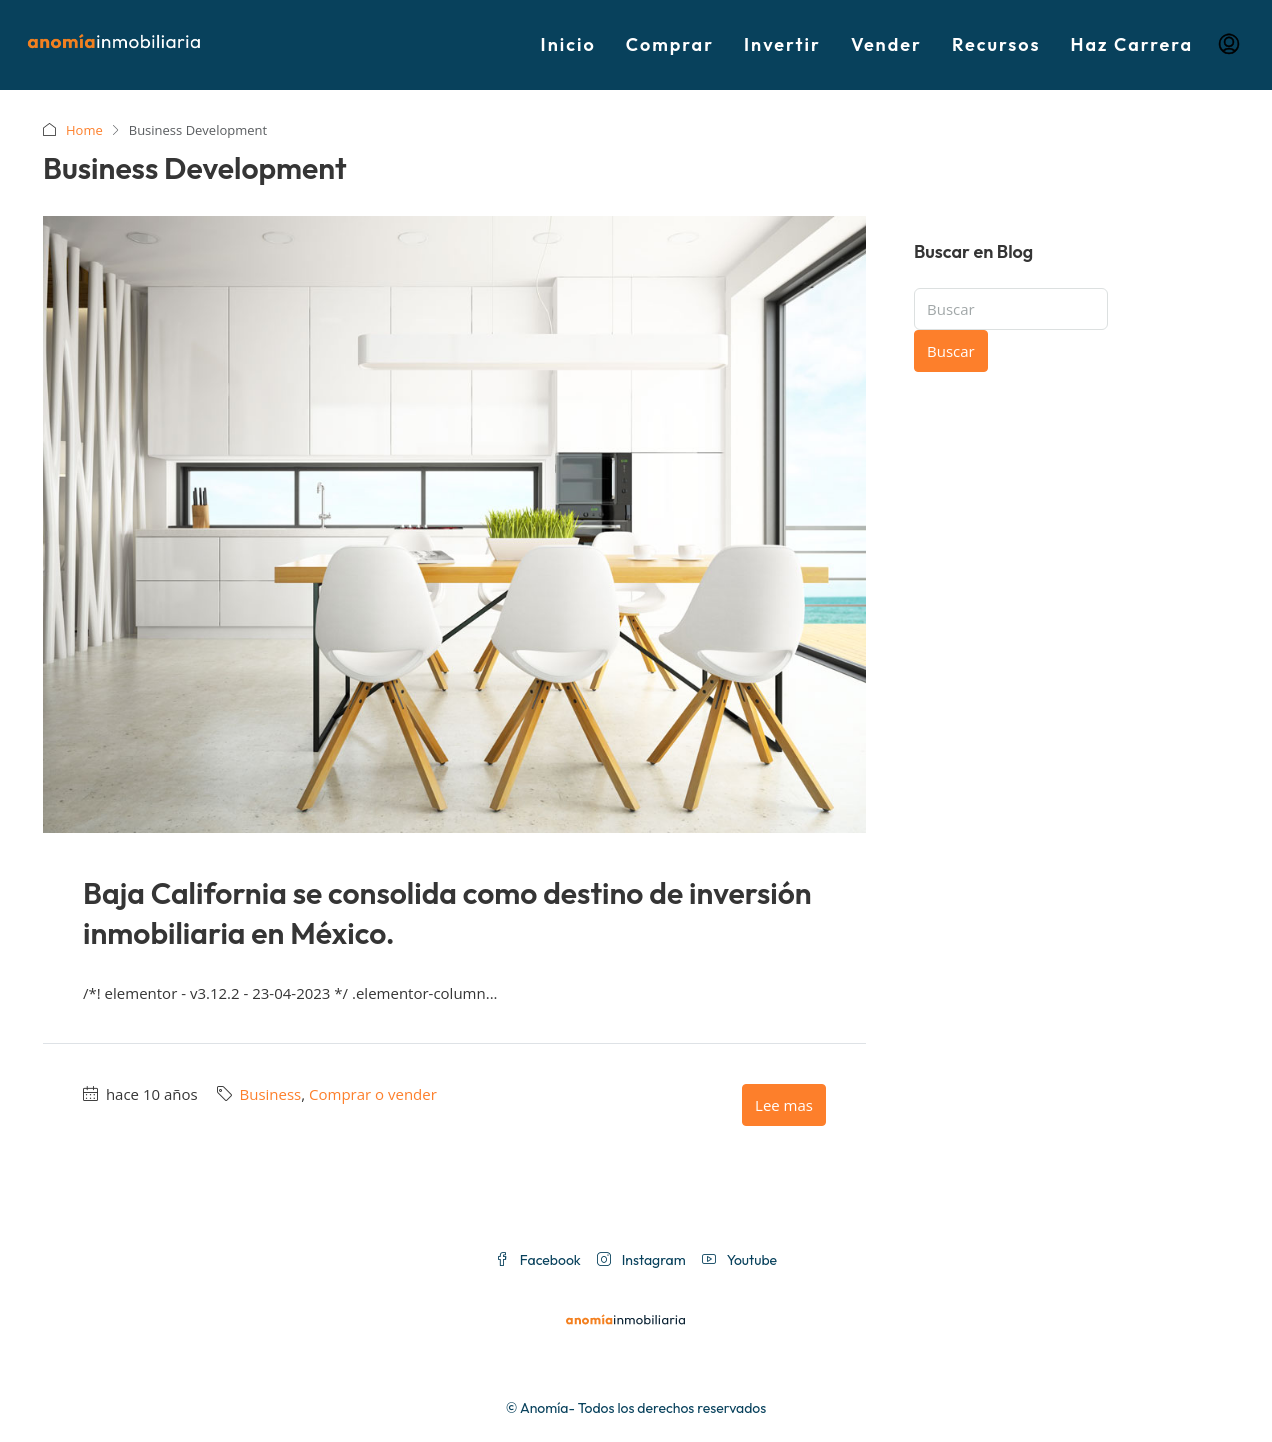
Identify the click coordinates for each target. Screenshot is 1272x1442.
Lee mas (784, 1105)
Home (84, 130)
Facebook (538, 1260)
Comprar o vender (373, 1094)
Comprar (670, 44)
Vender (886, 44)
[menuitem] (1229, 45)
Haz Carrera (1132, 44)
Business (271, 1094)
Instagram (641, 1260)
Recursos (996, 44)
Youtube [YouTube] (739, 1260)
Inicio (568, 44)
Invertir (782, 44)
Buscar (951, 351)
